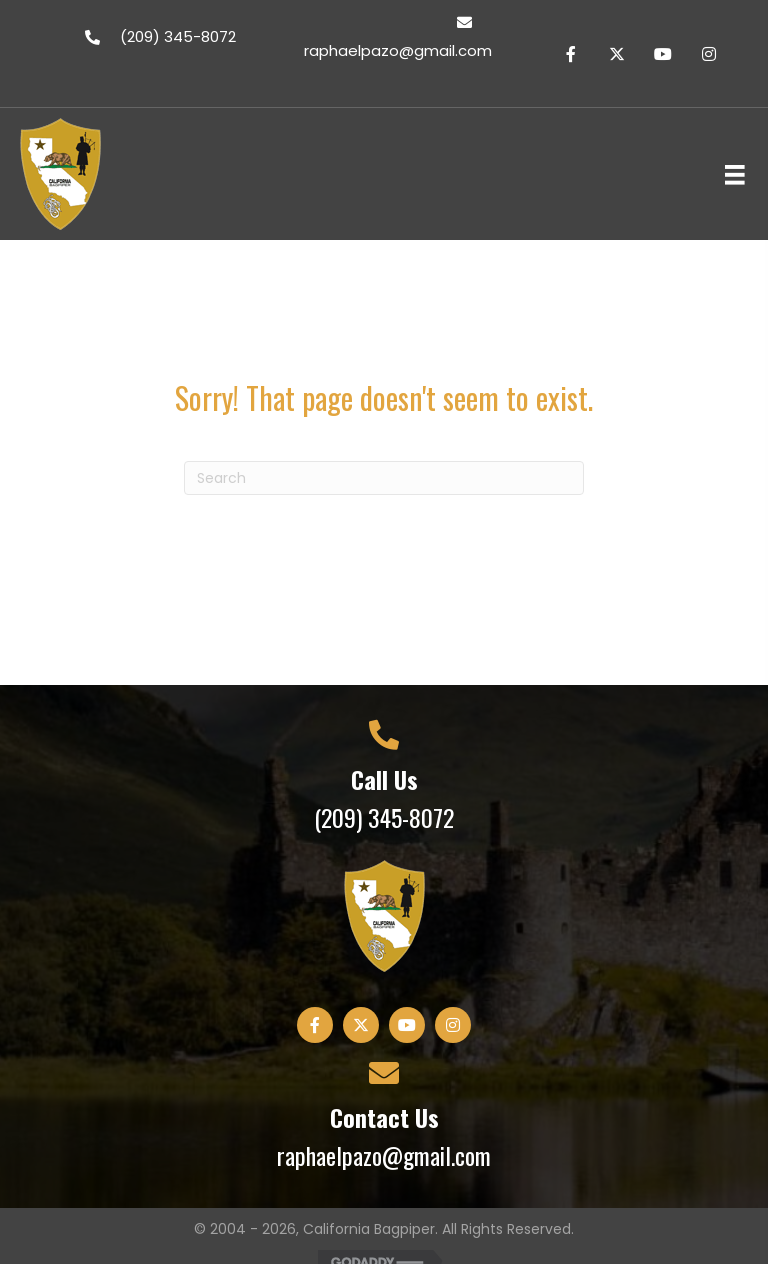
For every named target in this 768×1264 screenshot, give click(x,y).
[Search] (384, 478)
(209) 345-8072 (384, 817)
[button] (571, 54)
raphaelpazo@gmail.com (384, 1155)
